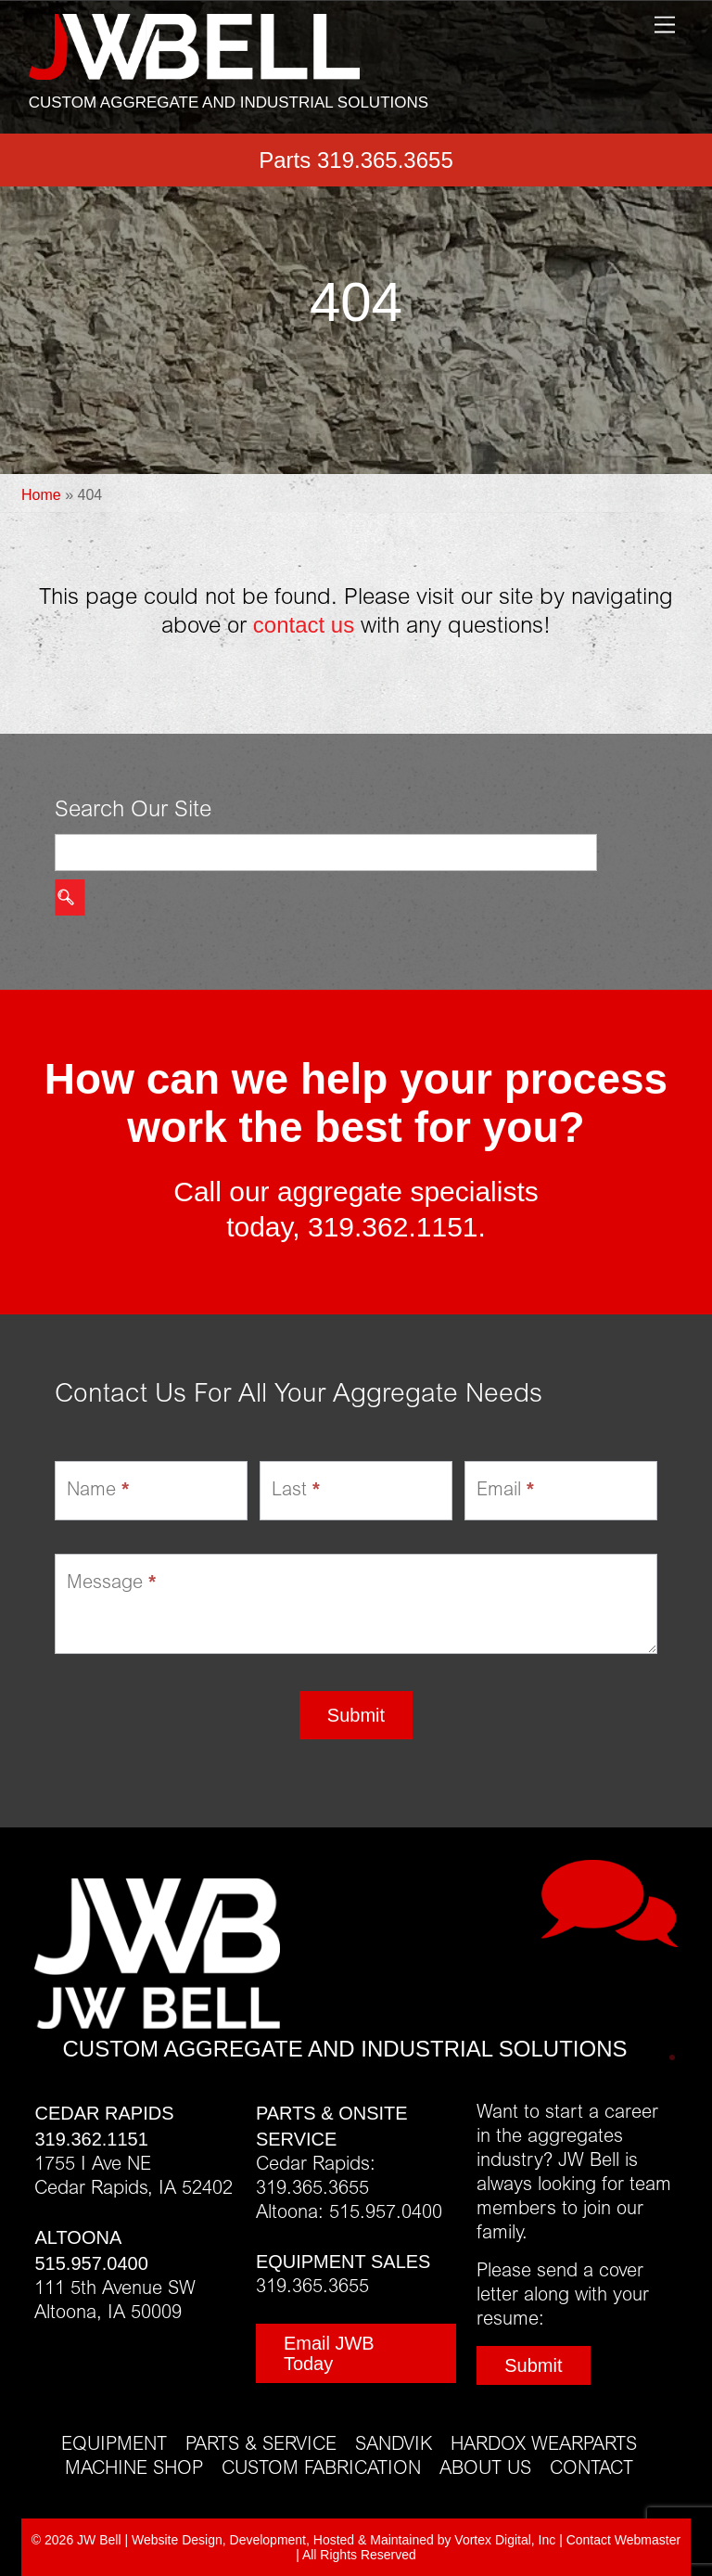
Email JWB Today (329, 2353)
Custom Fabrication (321, 2469)
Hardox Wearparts (544, 2445)
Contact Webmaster (623, 2539)
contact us (303, 624)
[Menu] (664, 25)
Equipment (114, 2445)
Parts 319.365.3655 (356, 160)
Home (41, 495)
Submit (356, 1715)
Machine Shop (134, 2469)
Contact (591, 2469)
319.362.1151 (393, 1226)
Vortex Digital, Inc (504, 2539)
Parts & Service (261, 2445)
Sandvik (393, 2445)
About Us (485, 2469)
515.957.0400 (90, 2263)
